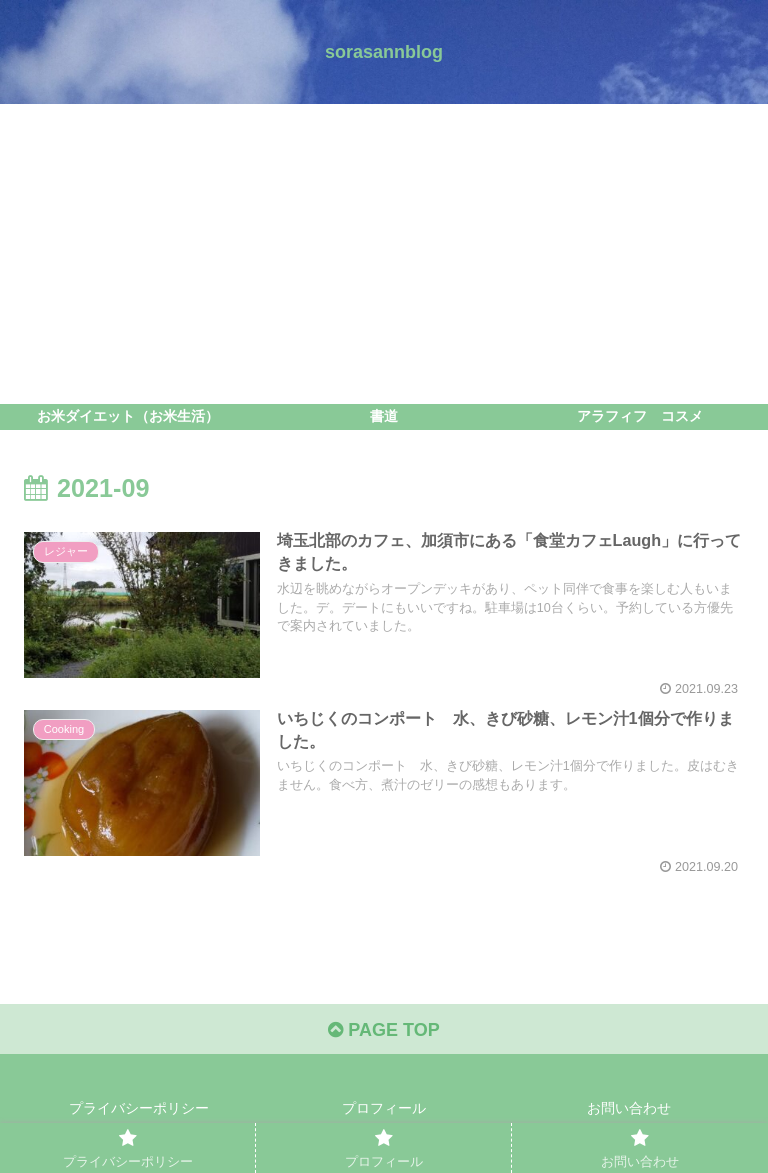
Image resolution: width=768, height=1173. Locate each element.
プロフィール (384, 1108)
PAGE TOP (383, 1030)
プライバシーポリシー (139, 1108)
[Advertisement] (384, 254)
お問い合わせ (629, 1108)
